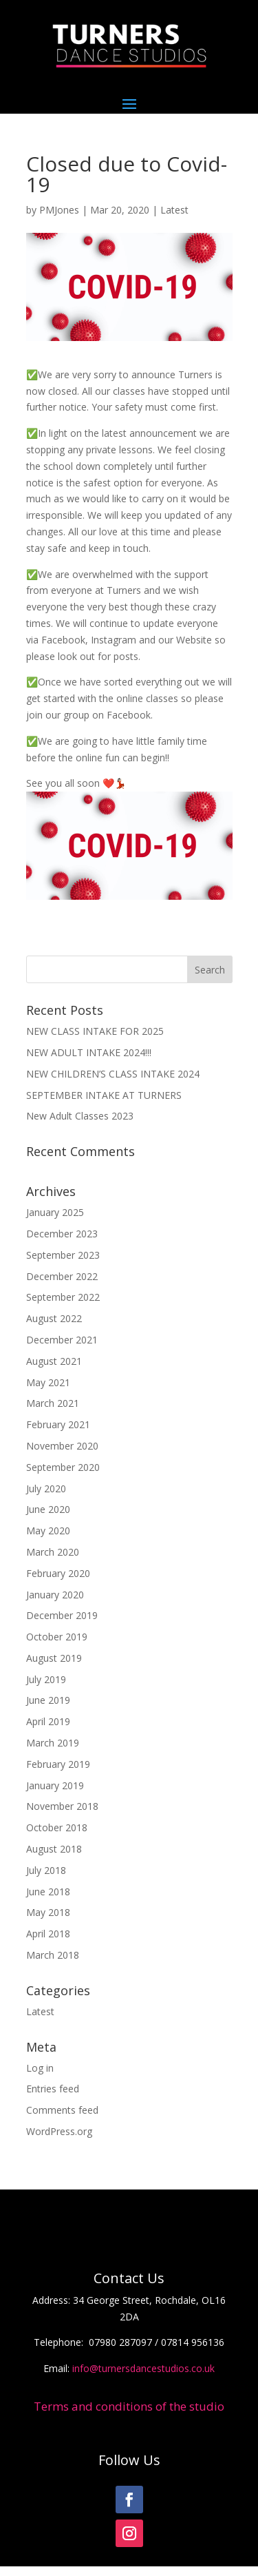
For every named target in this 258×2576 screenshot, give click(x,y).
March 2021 (52, 1403)
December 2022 (62, 1276)
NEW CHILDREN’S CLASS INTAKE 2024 (113, 1073)
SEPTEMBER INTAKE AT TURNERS (104, 1095)
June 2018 (48, 1891)
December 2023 (62, 1233)
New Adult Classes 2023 (79, 1115)
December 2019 (62, 1615)
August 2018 (54, 1848)
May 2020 (48, 1530)
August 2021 (54, 1361)
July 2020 (46, 1488)
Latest (174, 209)
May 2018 (48, 1912)
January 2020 (55, 1594)
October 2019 (56, 1636)
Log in (40, 2067)
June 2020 (48, 1509)
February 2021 (58, 1424)
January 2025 (55, 1212)
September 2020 (63, 1467)
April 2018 (48, 1933)
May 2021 (48, 1382)
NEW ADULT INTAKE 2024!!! (88, 1052)
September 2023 (63, 1254)
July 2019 (46, 1679)
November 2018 (62, 1806)
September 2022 (63, 1297)
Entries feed (52, 2088)
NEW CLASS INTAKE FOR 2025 (95, 1031)
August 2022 (54, 1318)
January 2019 (55, 1785)
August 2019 (54, 1658)
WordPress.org (59, 2131)
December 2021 (62, 1339)
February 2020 (58, 1573)
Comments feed (62, 2109)
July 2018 (46, 1870)
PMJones (59, 209)
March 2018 (52, 1954)
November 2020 (62, 1445)
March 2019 (52, 1742)
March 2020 (52, 1551)
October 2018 (56, 1827)
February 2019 (58, 1764)
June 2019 (48, 1700)
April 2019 (48, 1721)
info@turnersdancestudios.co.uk (143, 2368)
